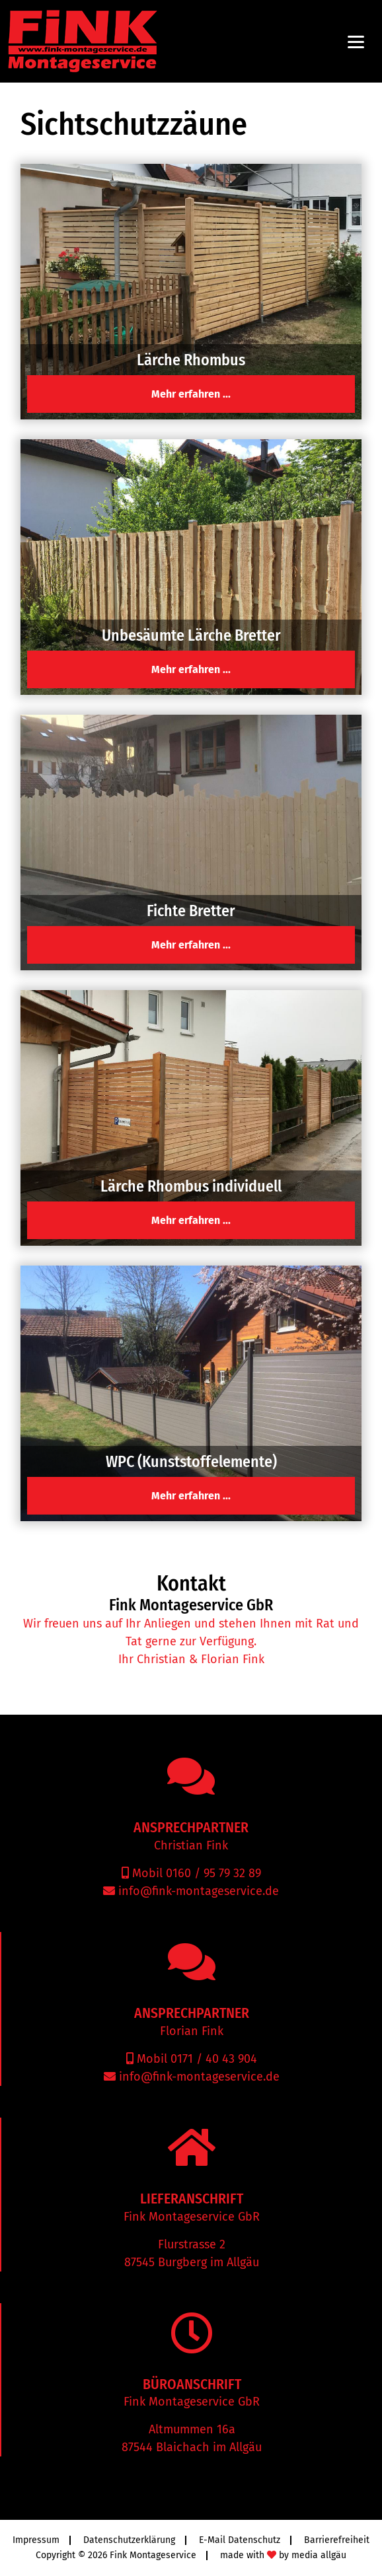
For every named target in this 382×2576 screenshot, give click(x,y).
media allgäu (318, 2555)
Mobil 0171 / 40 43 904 (195, 2059)
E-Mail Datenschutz (239, 2540)
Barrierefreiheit (336, 2540)
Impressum (36, 2540)
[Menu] (356, 41)
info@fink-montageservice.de (197, 1891)
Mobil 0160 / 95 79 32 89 (195, 1873)
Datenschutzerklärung (129, 2540)
